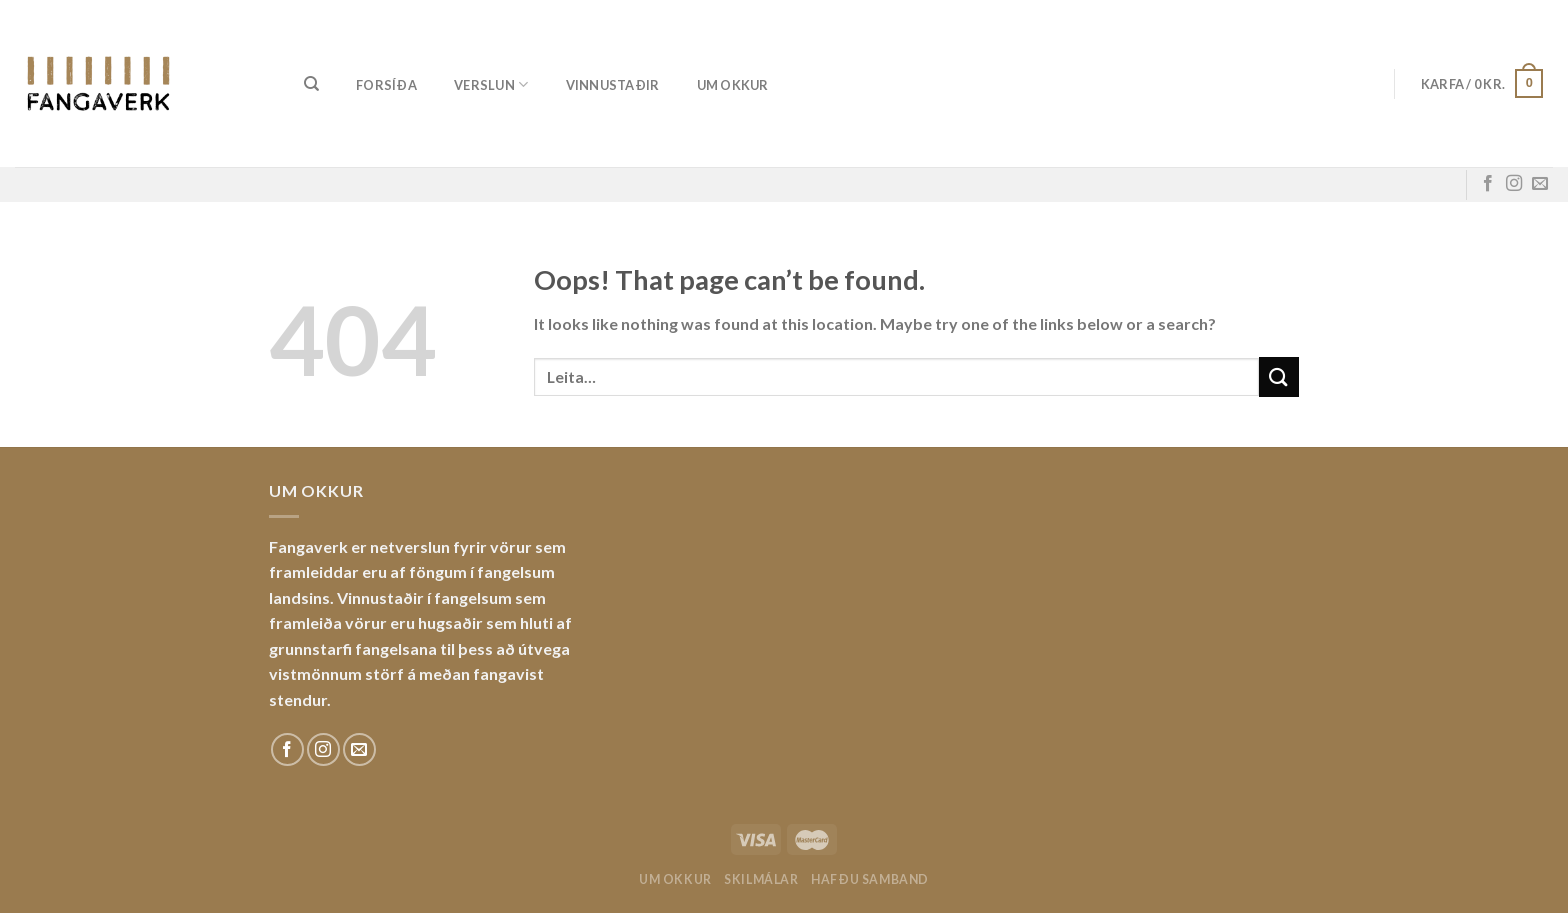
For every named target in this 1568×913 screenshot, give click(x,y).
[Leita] (311, 84)
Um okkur (733, 85)
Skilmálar (761, 879)
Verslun (491, 84)
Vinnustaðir (613, 85)
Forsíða (386, 85)
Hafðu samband (870, 879)
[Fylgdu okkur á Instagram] (1514, 184)
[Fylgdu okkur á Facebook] (1488, 184)
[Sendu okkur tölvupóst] (1540, 184)
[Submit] (1279, 376)
